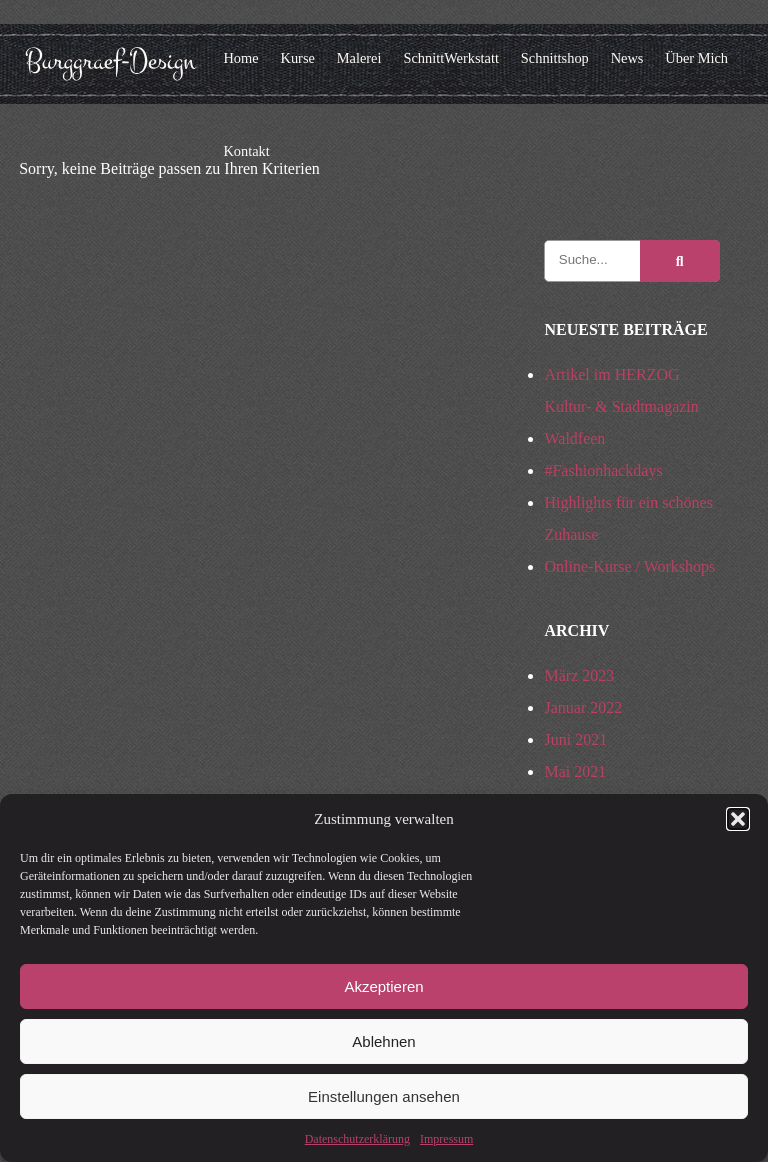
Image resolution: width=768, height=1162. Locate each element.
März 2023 (579, 675)
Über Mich (696, 58)
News (627, 58)
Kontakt (246, 151)
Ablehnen (383, 1041)
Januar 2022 (583, 707)
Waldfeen (574, 438)
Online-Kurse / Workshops (629, 566)
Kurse (298, 58)
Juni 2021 (575, 739)
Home (240, 58)
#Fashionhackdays (603, 470)
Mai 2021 (575, 771)
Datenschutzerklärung (357, 1139)
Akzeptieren (383, 986)
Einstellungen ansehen (384, 1096)
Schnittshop (555, 58)
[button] (738, 819)
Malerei (359, 58)
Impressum (446, 1139)
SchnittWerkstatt (451, 58)
